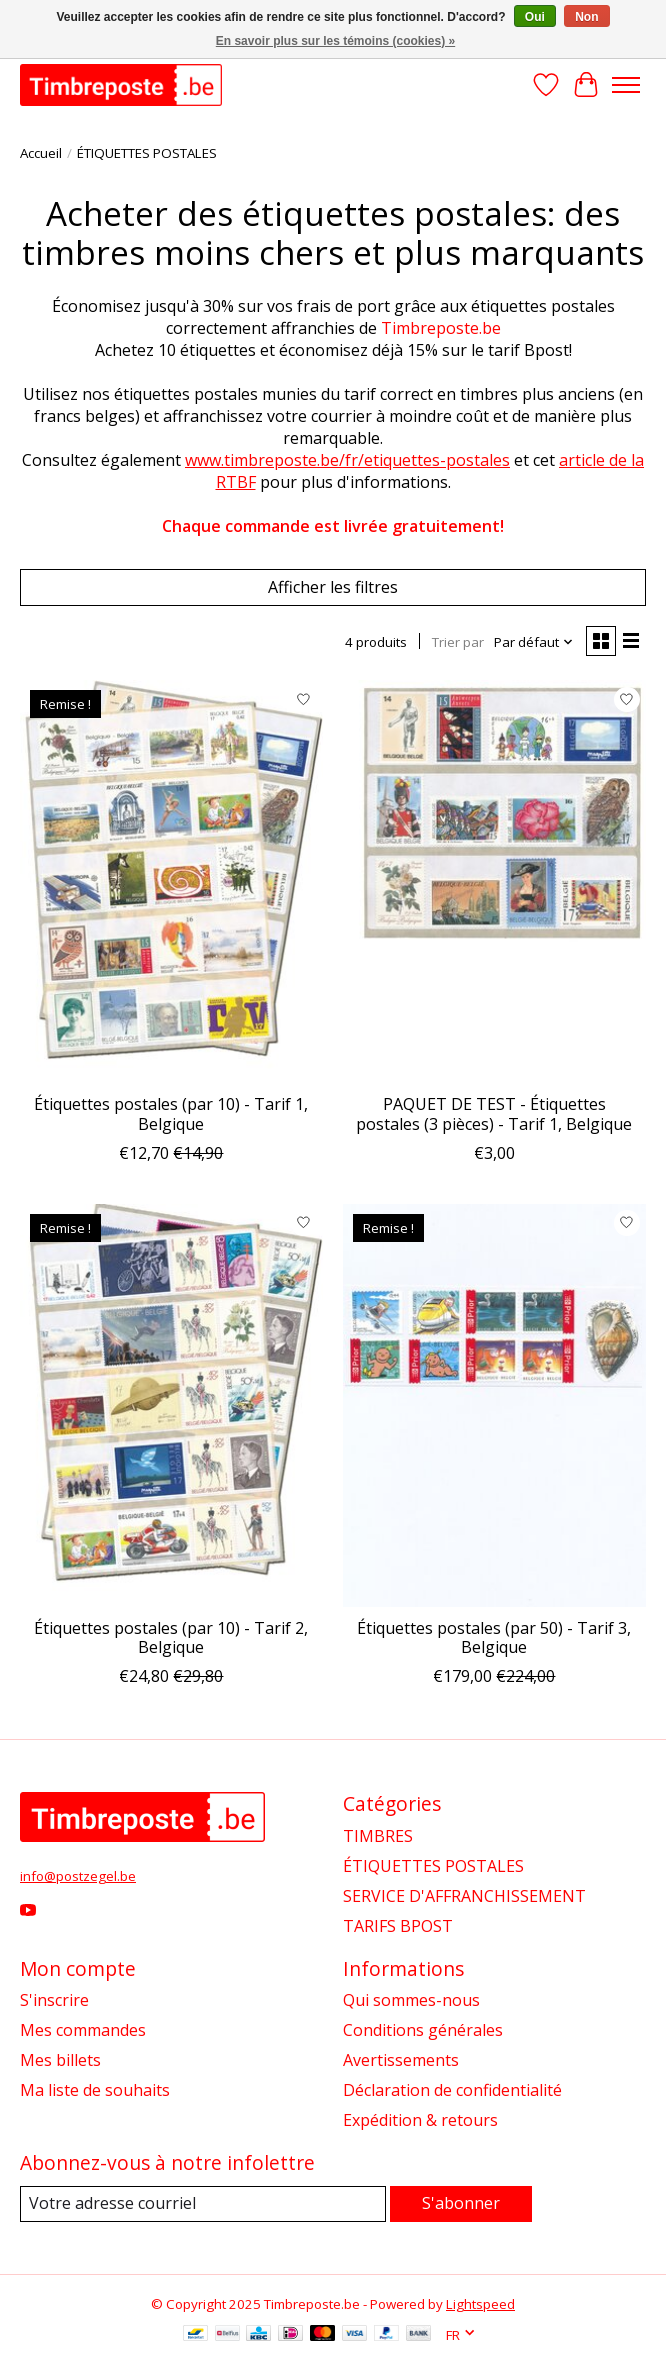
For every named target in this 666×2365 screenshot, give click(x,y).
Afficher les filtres (333, 587)
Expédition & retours (420, 2120)
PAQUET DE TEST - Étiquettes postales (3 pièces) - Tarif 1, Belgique (494, 1113)
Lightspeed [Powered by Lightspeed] (480, 2304)
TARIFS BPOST (398, 1926)
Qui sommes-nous (411, 2000)
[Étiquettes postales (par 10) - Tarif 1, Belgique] (171, 881)
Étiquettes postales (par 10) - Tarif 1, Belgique (171, 1113)
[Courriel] (203, 2203)
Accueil (41, 153)
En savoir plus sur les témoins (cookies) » (335, 41)
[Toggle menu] (626, 85)
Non (586, 17)
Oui (535, 17)
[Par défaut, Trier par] (534, 642)
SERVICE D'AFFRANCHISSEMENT (464, 1896)
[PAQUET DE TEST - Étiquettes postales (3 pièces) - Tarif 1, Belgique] (494, 881)
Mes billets (60, 2060)
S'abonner (461, 2203)
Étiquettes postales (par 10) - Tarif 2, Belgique (171, 1637)
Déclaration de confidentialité (452, 2090)
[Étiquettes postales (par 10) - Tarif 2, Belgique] (171, 1405)
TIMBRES (378, 1836)
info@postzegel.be (78, 1876)
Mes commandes (83, 2030)
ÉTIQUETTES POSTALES (433, 1866)
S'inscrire (54, 2000)
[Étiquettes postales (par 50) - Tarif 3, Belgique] (494, 1405)
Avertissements (401, 2060)
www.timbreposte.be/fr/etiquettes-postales (347, 460)
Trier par (458, 642)
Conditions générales (423, 2030)
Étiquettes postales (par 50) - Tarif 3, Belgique (494, 1637)
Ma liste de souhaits (95, 2090)
